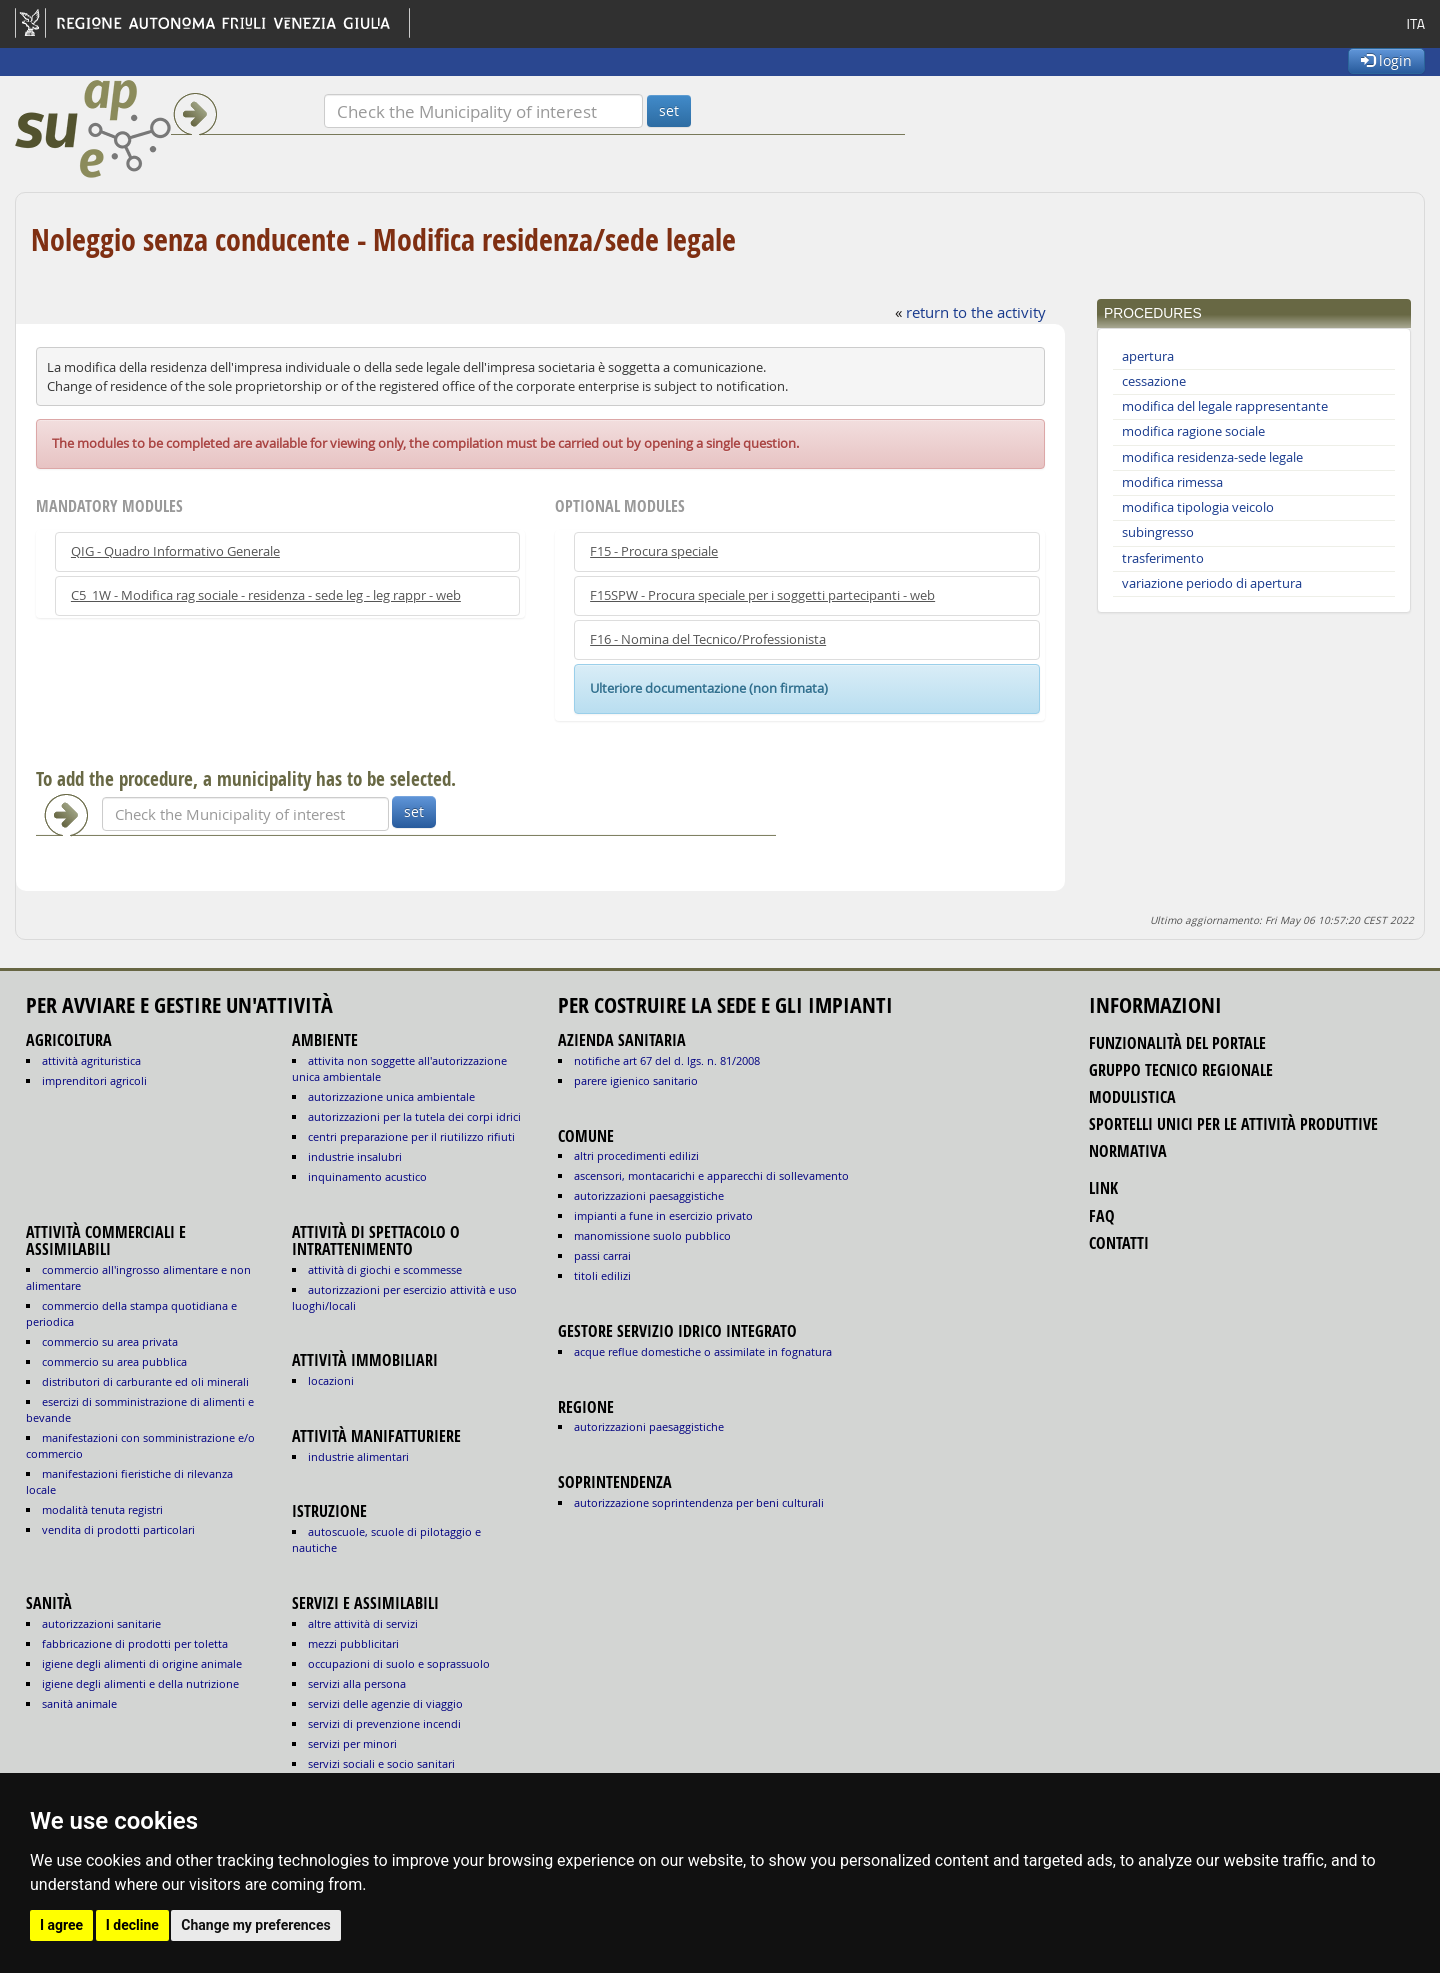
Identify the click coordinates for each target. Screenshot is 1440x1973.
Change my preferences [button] (255, 1925)
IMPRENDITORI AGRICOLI (94, 1080)
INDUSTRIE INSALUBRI (355, 1156)
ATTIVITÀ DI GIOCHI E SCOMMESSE (385, 1269)
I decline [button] (132, 1925)
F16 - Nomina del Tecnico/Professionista (708, 639)
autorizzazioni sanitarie (101, 1623)
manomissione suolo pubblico (652, 1235)
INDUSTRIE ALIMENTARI (358, 1456)
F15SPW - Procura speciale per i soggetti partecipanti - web (762, 595)
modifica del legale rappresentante (1225, 406)
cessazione (1154, 381)
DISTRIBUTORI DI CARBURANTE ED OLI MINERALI (145, 1381)
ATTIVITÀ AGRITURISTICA (91, 1060)
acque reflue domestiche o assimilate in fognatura (703, 1351)
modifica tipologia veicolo (1198, 507)
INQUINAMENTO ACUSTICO (367, 1176)
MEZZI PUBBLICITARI (353, 1643)
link (1103, 1188)
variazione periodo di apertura (1212, 583)
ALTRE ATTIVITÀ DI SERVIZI (363, 1623)
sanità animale (79, 1703)
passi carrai (602, 1255)
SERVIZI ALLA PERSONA (357, 1683)
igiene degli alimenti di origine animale (142, 1663)
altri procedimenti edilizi (636, 1155)
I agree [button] (61, 1925)
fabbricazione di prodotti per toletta (135, 1643)
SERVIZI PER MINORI (352, 1743)
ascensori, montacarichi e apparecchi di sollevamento (711, 1175)
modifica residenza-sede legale (1212, 457)
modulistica (1132, 1097)
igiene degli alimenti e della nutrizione (140, 1683)
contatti (1119, 1243)
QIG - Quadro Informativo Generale (175, 551)
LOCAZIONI (331, 1380)
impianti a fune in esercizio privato (663, 1215)
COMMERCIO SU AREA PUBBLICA (114, 1361)
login (1386, 60)
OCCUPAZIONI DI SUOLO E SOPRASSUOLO (399, 1663)
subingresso (1158, 532)
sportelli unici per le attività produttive (1233, 1124)
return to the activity (976, 312)
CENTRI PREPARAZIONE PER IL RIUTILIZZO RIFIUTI (411, 1136)
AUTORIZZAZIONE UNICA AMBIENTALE (391, 1096)
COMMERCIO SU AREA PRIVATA (110, 1341)
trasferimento (1163, 558)
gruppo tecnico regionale (1181, 1070)
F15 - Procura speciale (654, 551)
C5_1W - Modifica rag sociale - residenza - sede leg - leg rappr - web (266, 595)
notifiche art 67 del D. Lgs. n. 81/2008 (667, 1060)
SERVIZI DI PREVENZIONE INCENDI (384, 1723)
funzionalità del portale (1177, 1043)
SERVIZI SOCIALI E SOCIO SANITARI (381, 1763)
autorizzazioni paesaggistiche (649, 1195)
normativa (1128, 1151)
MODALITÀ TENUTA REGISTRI (102, 1509)
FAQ (1102, 1216)
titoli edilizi (602, 1275)
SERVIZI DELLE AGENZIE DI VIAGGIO (385, 1703)
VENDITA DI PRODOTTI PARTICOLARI (118, 1529)
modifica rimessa (1172, 482)
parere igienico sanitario (636, 1080)
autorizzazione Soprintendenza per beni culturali (699, 1502)
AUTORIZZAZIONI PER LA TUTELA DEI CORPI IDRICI (414, 1116)
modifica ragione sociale (1193, 431)
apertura (1148, 356)
